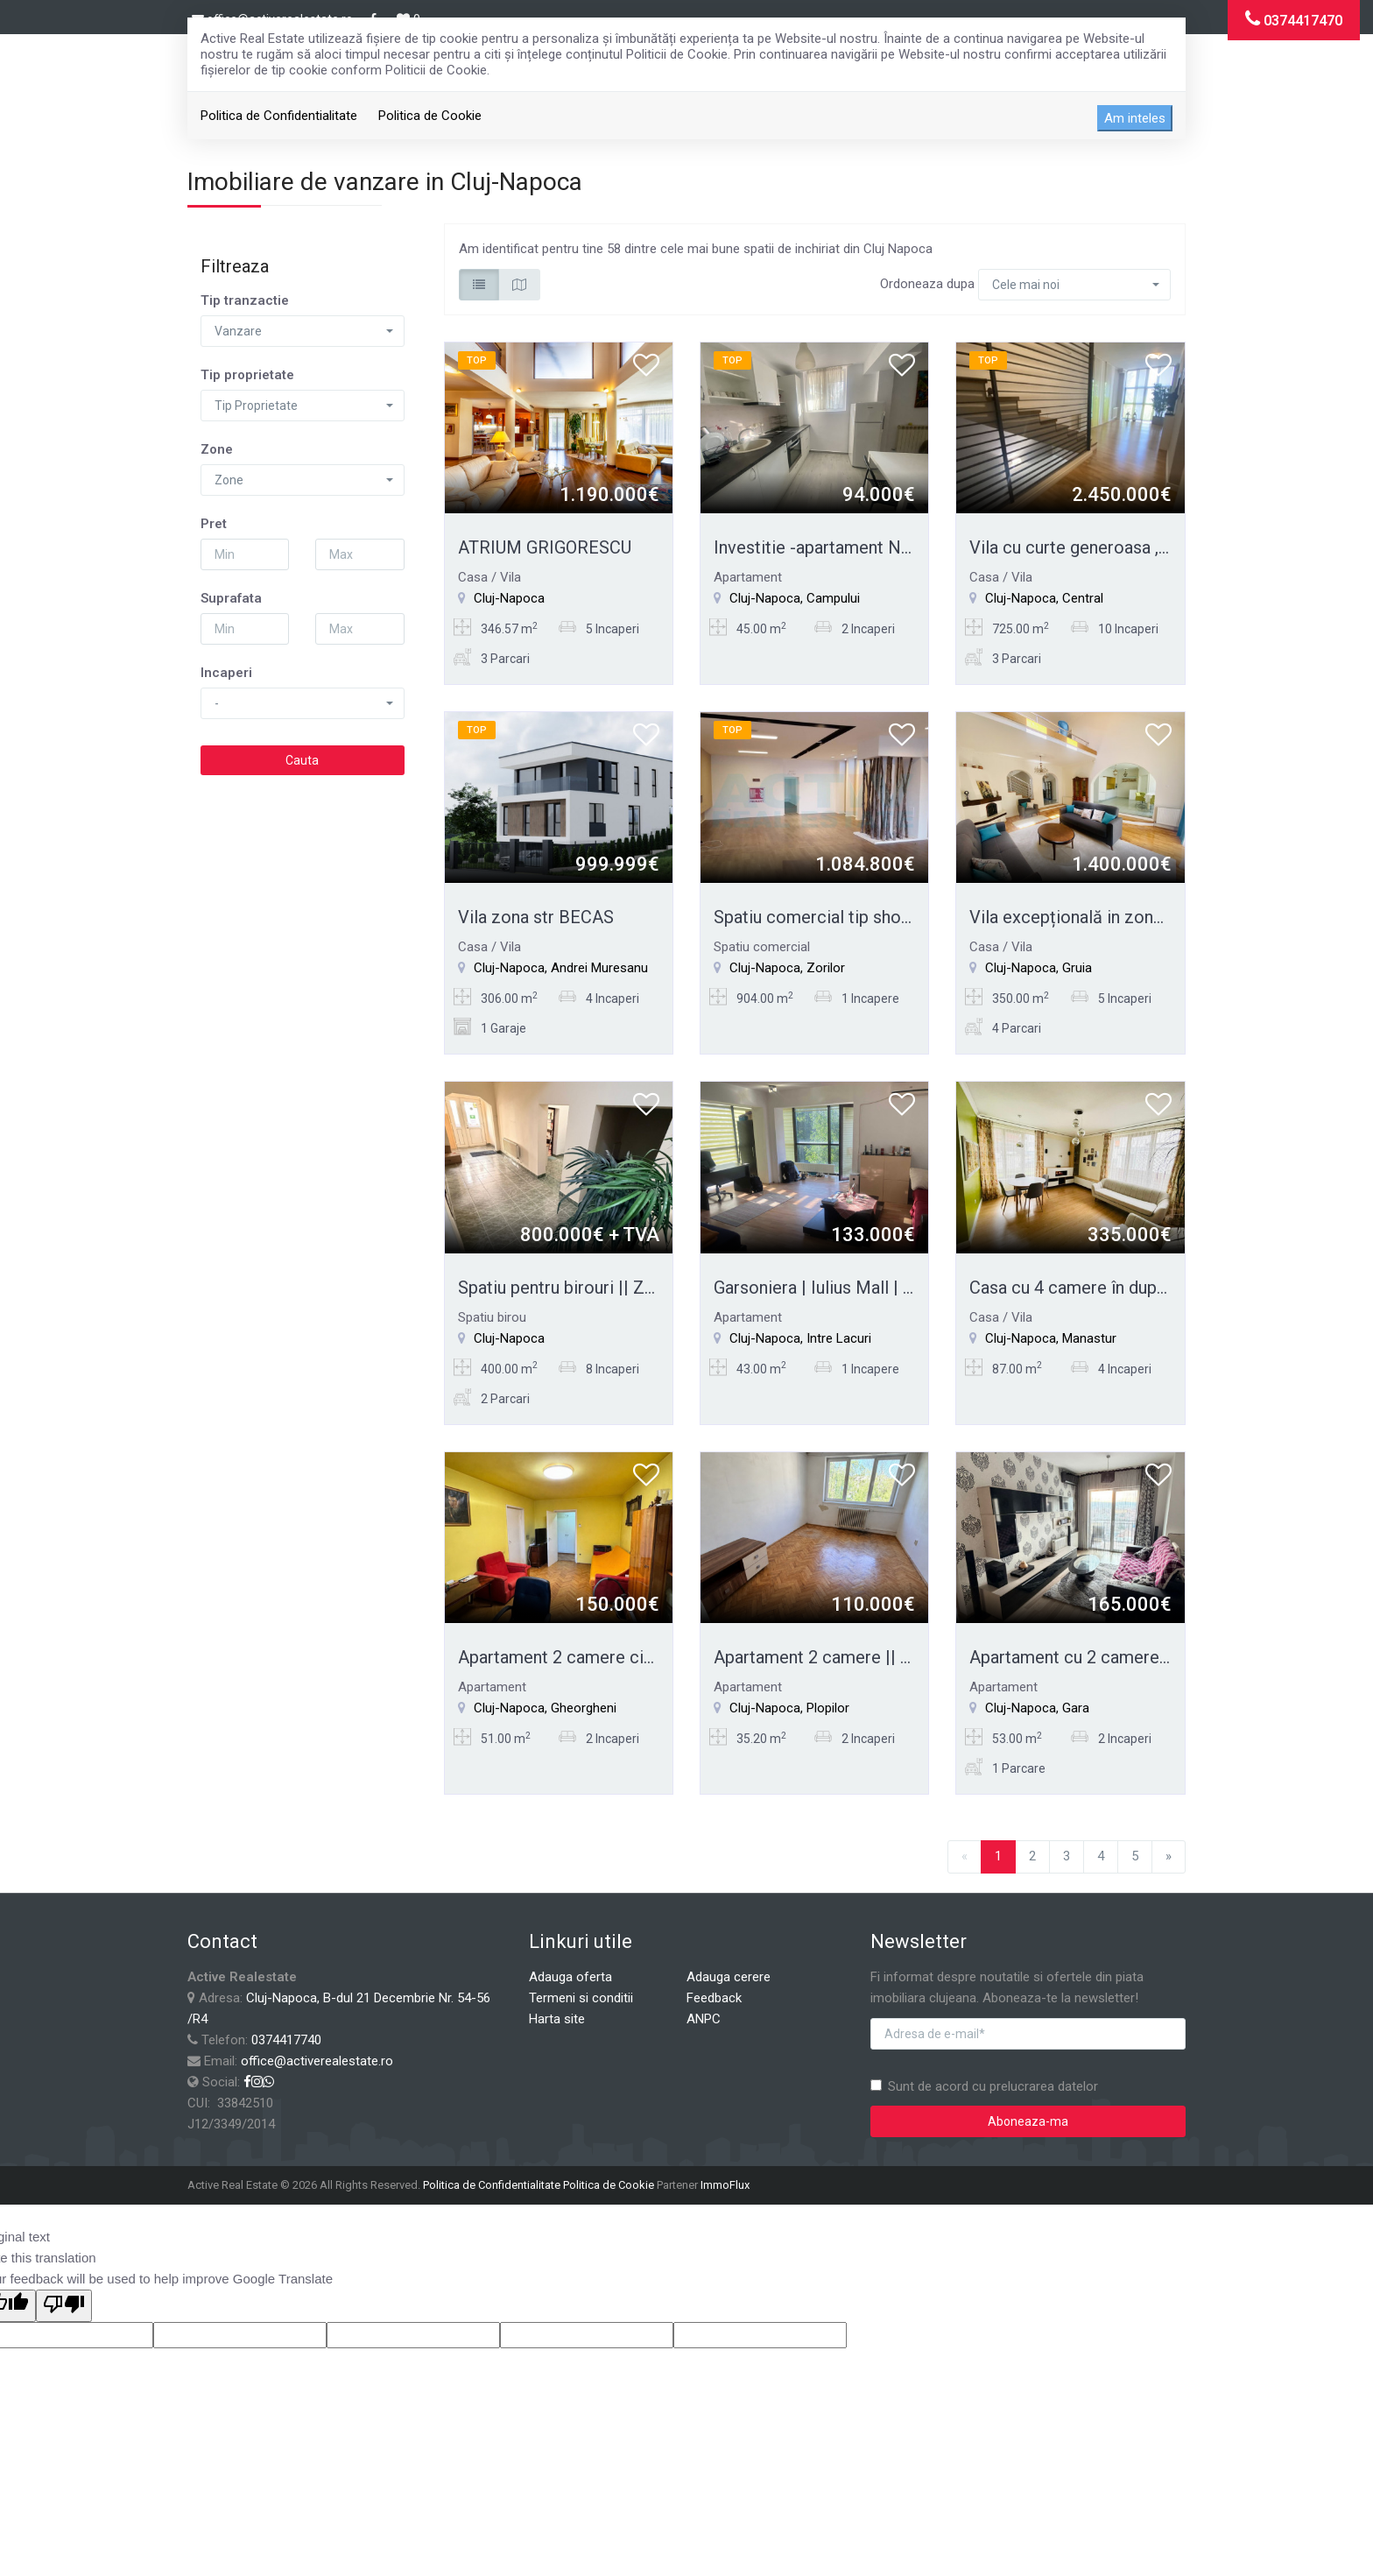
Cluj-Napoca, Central (1044, 598)
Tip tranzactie (245, 300)
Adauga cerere (728, 1977)
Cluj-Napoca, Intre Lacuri (800, 1338)
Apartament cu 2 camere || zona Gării (1113, 1657)
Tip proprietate (247, 375)
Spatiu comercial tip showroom (835, 917)
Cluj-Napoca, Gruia (1038, 968)
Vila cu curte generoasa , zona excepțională (1137, 547)
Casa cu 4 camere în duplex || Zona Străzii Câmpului (1169, 1287)
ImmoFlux (725, 2184)
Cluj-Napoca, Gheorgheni (545, 1708)
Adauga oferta (570, 1977)
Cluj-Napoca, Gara (1037, 1708)
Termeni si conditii (581, 1998)
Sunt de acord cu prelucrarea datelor (984, 2086)
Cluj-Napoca (509, 598)
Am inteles (1134, 118)
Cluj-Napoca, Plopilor (789, 1708)
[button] (303, 331)
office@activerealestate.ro (317, 2061)
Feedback (714, 1998)
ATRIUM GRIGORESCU (544, 547)
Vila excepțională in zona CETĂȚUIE (1107, 917)
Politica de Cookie (430, 116)
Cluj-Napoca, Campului (794, 598)
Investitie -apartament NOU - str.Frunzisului (879, 547)
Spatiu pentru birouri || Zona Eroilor (593, 1287)
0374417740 (286, 2040)
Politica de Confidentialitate (279, 116)
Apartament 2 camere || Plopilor (837, 1657)
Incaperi (226, 673)
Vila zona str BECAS (536, 917)
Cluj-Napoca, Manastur (1050, 1338)
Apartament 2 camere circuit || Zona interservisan (649, 1657)
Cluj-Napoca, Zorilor (787, 968)
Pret (214, 524)
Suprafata (231, 598)
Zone (217, 449)
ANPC (703, 2019)
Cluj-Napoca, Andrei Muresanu (561, 968)
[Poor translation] (64, 2306)
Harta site (557, 2019)
